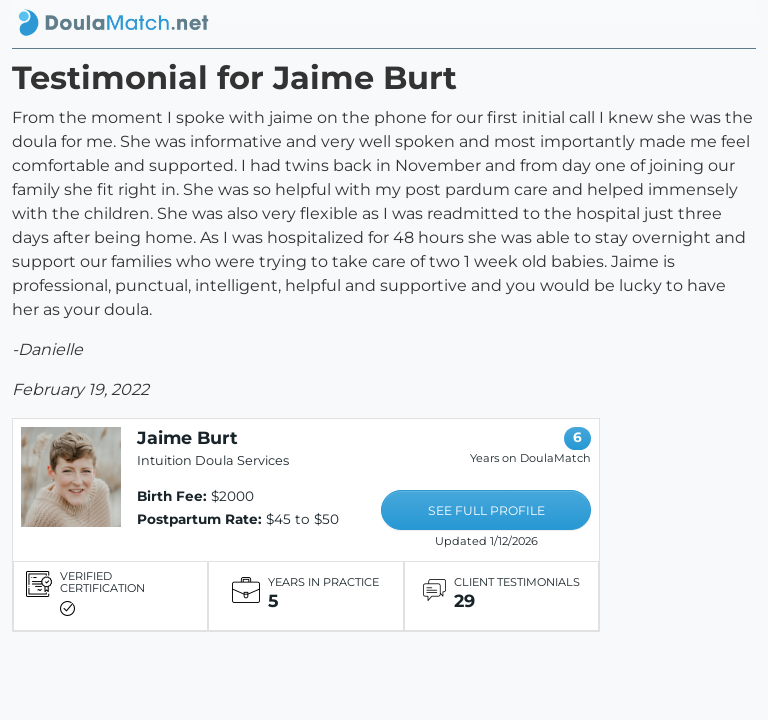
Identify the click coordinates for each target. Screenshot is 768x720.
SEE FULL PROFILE (486, 510)
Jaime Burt (187, 437)
